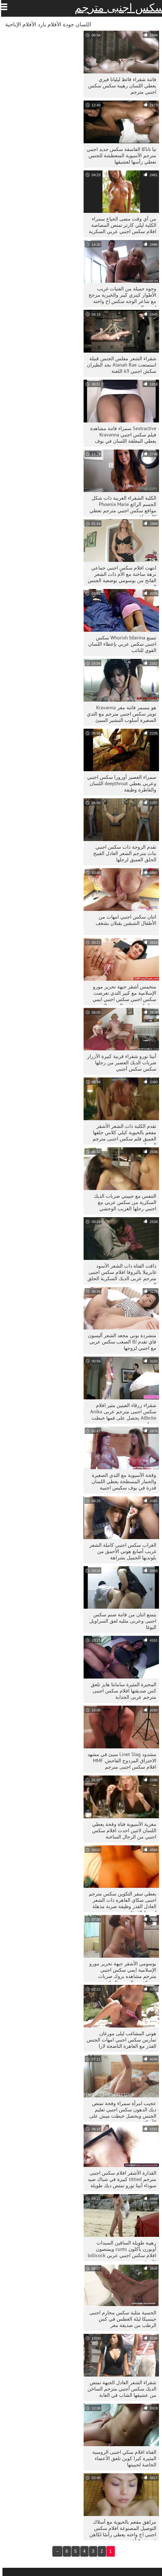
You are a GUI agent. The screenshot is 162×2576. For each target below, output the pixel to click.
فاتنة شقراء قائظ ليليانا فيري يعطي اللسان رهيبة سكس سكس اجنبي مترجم (120, 85)
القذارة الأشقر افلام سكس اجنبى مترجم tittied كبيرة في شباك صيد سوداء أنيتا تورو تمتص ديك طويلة (119, 2179)
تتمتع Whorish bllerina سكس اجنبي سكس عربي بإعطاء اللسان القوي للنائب (120, 643)
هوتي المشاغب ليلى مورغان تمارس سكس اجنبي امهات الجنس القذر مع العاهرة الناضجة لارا (119, 2039)
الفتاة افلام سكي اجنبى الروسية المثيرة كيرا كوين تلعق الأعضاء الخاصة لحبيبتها (122, 2458)
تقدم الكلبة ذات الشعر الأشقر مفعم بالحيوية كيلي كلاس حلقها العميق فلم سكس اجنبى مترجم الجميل (122, 1134)
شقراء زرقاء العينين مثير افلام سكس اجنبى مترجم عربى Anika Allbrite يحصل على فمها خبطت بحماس (121, 1413)
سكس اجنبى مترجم (117, 8)
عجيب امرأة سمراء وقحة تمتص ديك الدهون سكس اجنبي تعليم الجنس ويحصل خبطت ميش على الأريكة (120, 2111)
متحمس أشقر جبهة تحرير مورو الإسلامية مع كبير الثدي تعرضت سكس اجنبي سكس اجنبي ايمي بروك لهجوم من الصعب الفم (122, 994)
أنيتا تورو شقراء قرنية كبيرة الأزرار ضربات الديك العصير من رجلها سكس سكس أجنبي (119, 1062)
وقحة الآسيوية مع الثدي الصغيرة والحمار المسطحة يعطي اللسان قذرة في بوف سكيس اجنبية (121, 1481)
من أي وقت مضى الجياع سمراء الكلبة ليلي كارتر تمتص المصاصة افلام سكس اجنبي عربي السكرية (120, 225)
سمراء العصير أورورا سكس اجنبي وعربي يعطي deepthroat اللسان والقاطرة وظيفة (119, 783)
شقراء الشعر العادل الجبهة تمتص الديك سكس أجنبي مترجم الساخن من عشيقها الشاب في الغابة (119, 2388)
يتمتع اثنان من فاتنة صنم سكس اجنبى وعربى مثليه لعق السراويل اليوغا (120, 1620)
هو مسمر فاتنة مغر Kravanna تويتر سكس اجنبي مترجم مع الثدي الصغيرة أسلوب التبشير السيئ (119, 713)
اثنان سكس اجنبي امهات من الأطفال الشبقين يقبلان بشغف (123, 920)
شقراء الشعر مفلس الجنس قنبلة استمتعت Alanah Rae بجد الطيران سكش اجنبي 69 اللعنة (119, 364)
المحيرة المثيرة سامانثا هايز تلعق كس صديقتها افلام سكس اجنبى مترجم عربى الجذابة (121, 1690)
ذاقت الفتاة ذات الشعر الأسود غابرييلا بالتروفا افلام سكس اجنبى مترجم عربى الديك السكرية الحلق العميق (119, 1273)
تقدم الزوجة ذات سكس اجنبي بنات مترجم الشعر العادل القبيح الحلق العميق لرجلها (122, 853)
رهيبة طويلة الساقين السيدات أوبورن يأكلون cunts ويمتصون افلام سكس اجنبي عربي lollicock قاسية (119, 2250)
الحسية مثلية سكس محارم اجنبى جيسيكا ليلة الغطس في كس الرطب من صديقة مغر (120, 2318)
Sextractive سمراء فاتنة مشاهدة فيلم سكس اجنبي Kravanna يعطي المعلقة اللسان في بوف (121, 434)
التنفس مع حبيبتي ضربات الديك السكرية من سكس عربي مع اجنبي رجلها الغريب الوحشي (122, 1202)
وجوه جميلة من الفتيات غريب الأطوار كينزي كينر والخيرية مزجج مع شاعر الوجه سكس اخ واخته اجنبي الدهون (120, 296)
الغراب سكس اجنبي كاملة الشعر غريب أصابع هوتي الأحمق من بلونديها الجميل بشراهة (120, 1551)
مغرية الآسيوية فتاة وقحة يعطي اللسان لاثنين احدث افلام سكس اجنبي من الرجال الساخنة (122, 1830)
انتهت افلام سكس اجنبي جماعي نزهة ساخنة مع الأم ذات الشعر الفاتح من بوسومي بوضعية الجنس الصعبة (119, 575)
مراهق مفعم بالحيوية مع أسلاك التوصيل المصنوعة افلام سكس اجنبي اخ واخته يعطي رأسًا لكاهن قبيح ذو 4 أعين (120, 2529)
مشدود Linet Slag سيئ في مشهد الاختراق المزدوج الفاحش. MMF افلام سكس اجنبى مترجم (119, 1760)
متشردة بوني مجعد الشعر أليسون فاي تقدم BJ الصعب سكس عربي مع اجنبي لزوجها (120, 1341)
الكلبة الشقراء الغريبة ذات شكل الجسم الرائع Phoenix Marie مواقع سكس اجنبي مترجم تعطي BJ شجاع (120, 505)
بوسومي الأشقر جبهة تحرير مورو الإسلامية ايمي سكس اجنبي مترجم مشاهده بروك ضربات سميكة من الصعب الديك (120, 1971)
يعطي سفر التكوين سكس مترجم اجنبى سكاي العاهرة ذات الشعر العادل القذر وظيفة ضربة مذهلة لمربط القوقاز (120, 1901)
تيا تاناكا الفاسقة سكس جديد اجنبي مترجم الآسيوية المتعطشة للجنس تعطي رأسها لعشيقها (119, 155)
